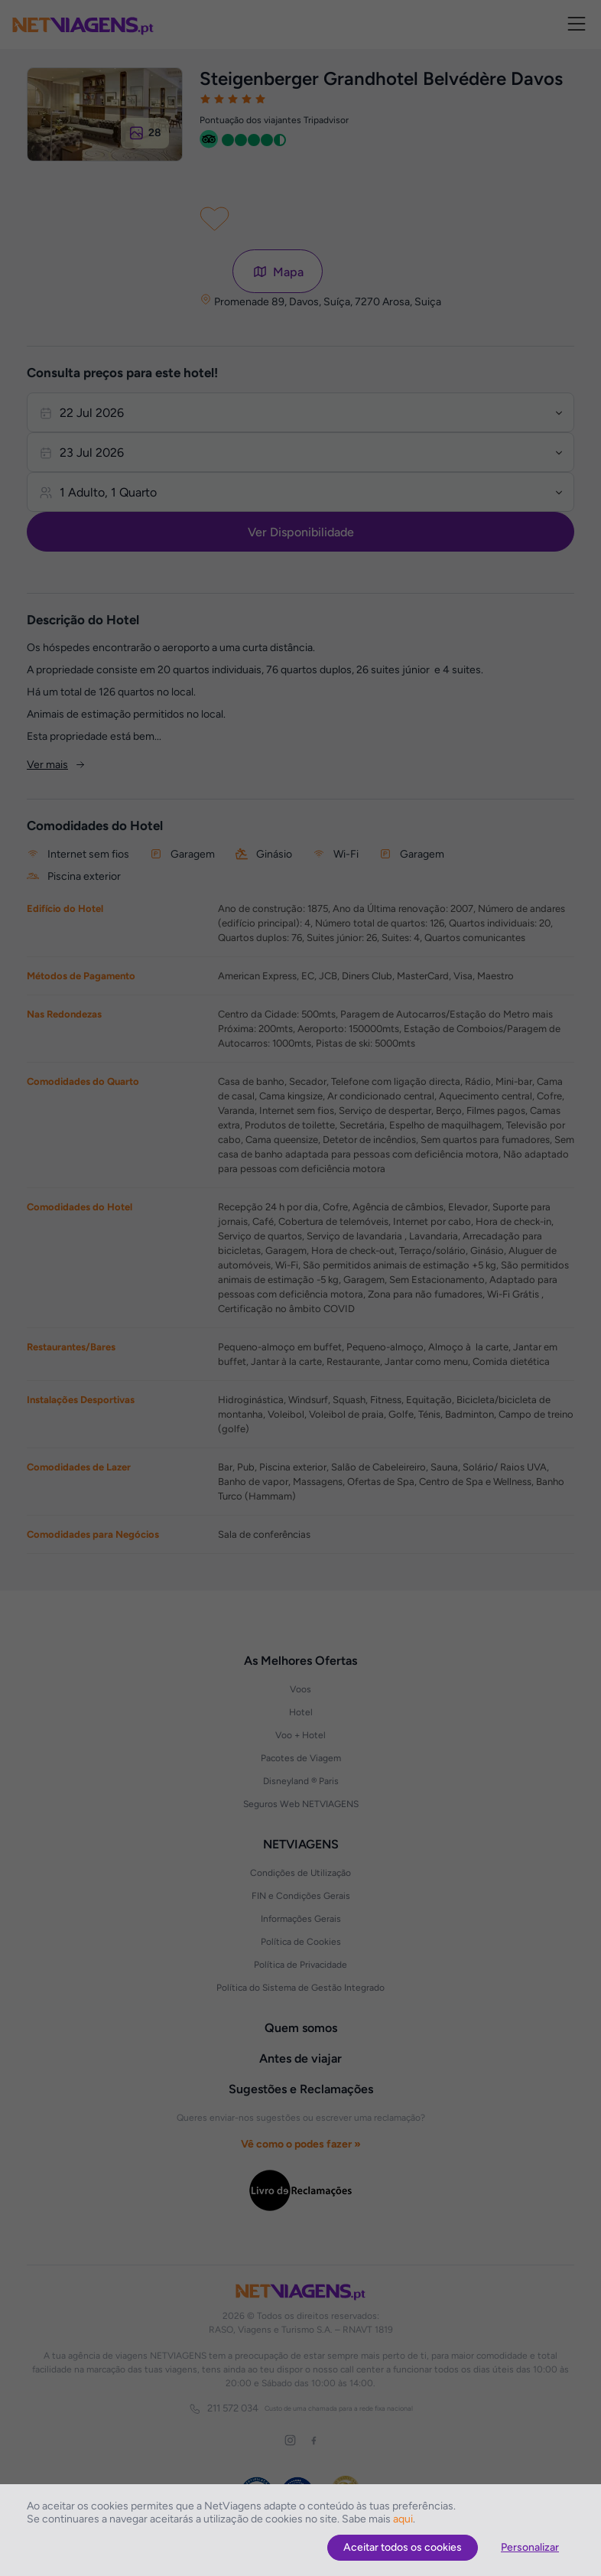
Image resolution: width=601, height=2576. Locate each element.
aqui (403, 2519)
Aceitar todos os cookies (402, 2547)
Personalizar (530, 2547)
